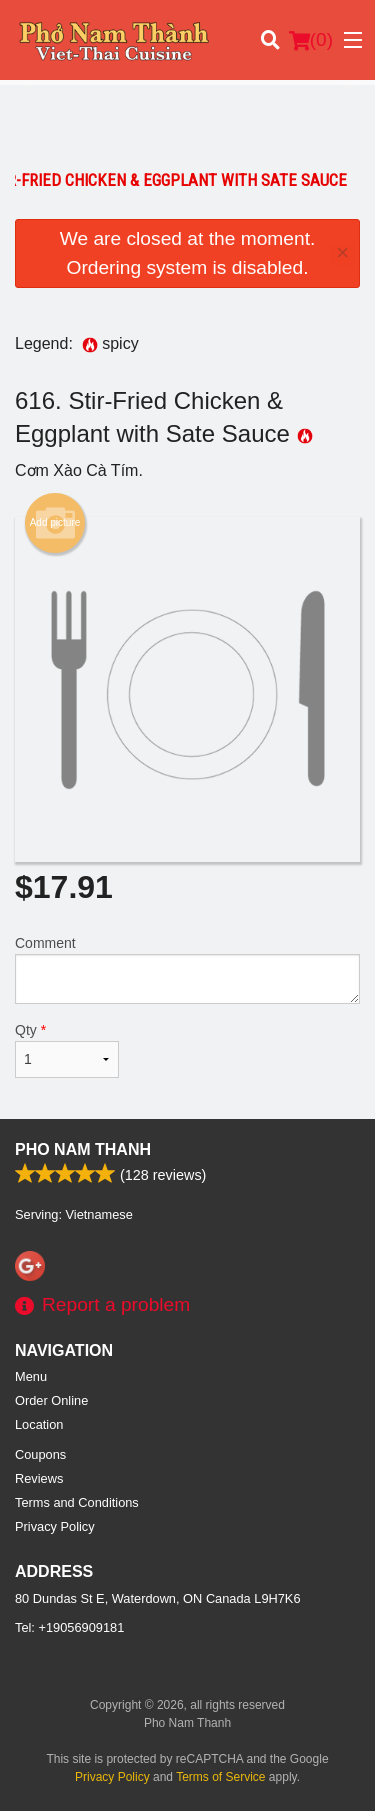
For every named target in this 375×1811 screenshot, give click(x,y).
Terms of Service (220, 1777)
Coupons (40, 1454)
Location (39, 1424)
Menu (31, 1376)
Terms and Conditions (77, 1502)
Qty (67, 1050)
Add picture (55, 523)
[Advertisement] (187, 125)
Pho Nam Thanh (83, 1149)
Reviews (39, 1478)
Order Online (51, 1400)
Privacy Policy (55, 1526)
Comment (187, 969)
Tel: (69, 1627)
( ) (311, 40)
